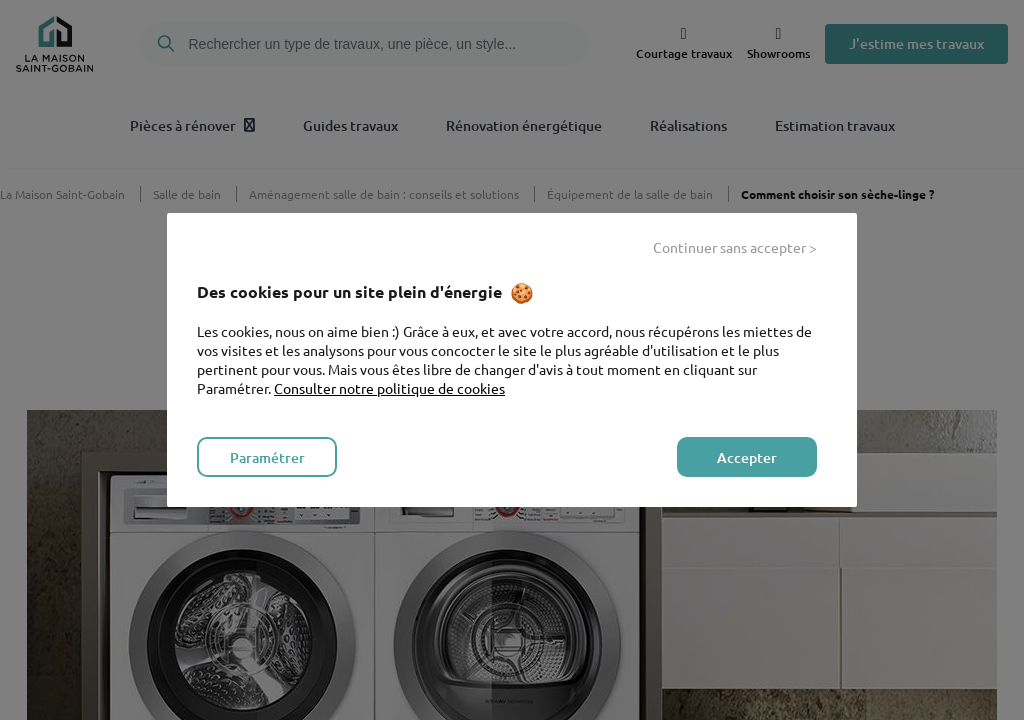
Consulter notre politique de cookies (389, 388)
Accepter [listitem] (747, 457)
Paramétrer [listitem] (267, 457)
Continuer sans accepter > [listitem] (735, 247)
